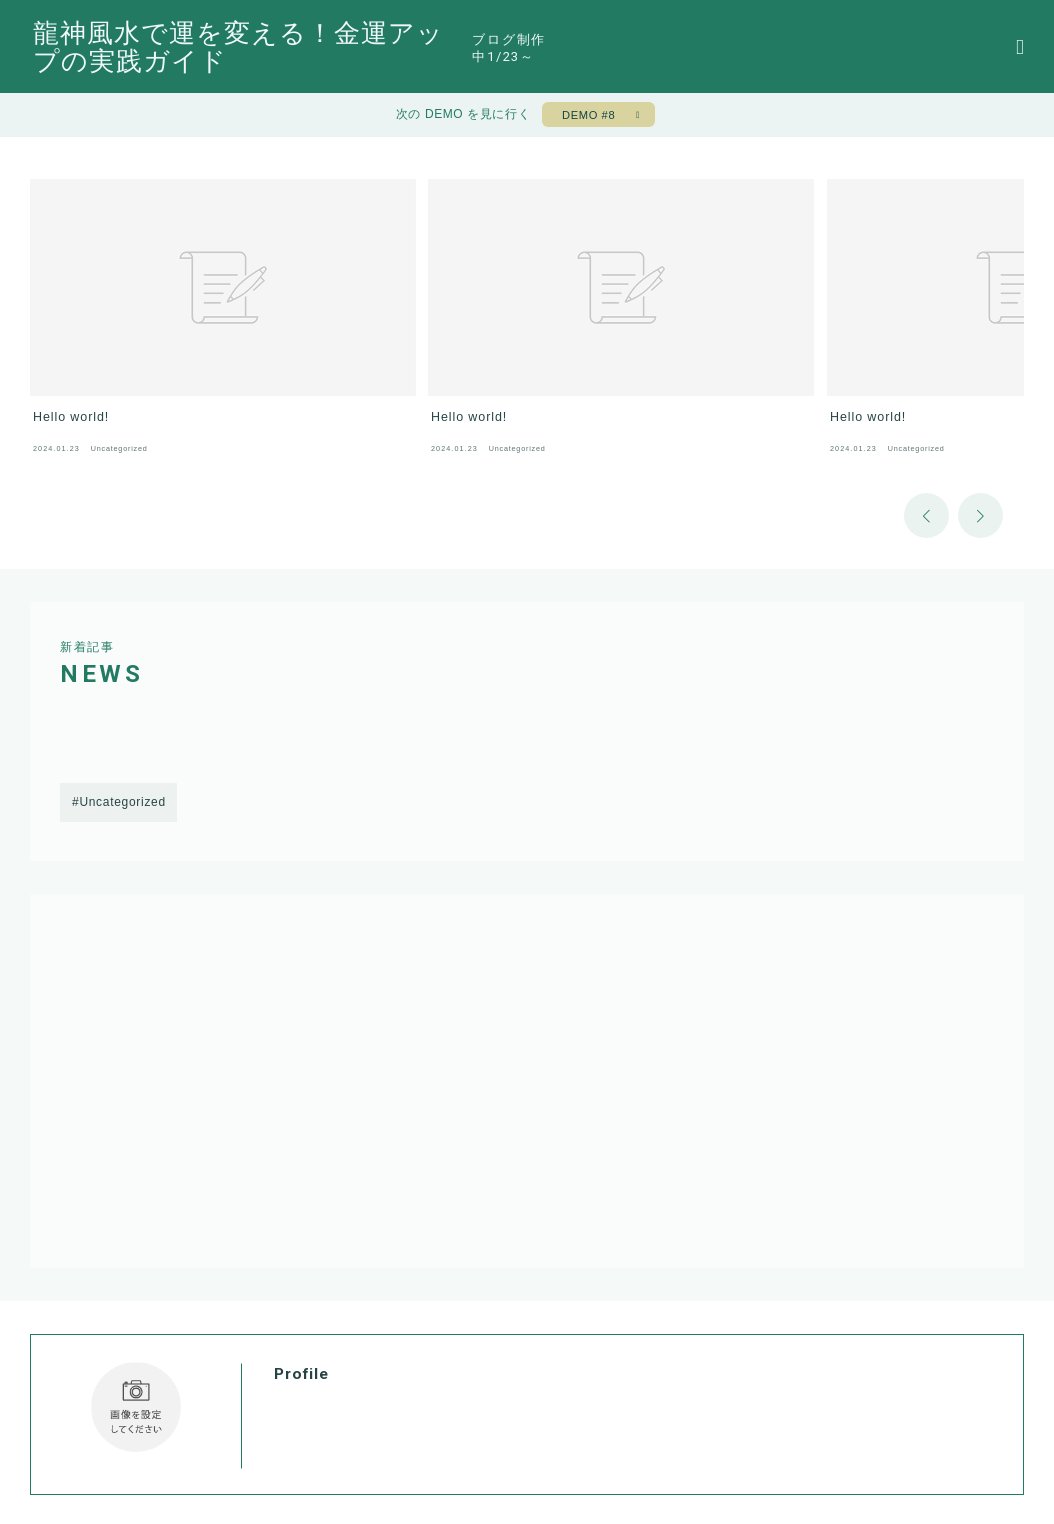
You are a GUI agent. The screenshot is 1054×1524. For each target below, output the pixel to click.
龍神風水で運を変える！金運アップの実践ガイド (357, 47)
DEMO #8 (586, 118)
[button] (926, 454)
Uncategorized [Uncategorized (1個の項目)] (122, 742)
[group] (163, 293)
